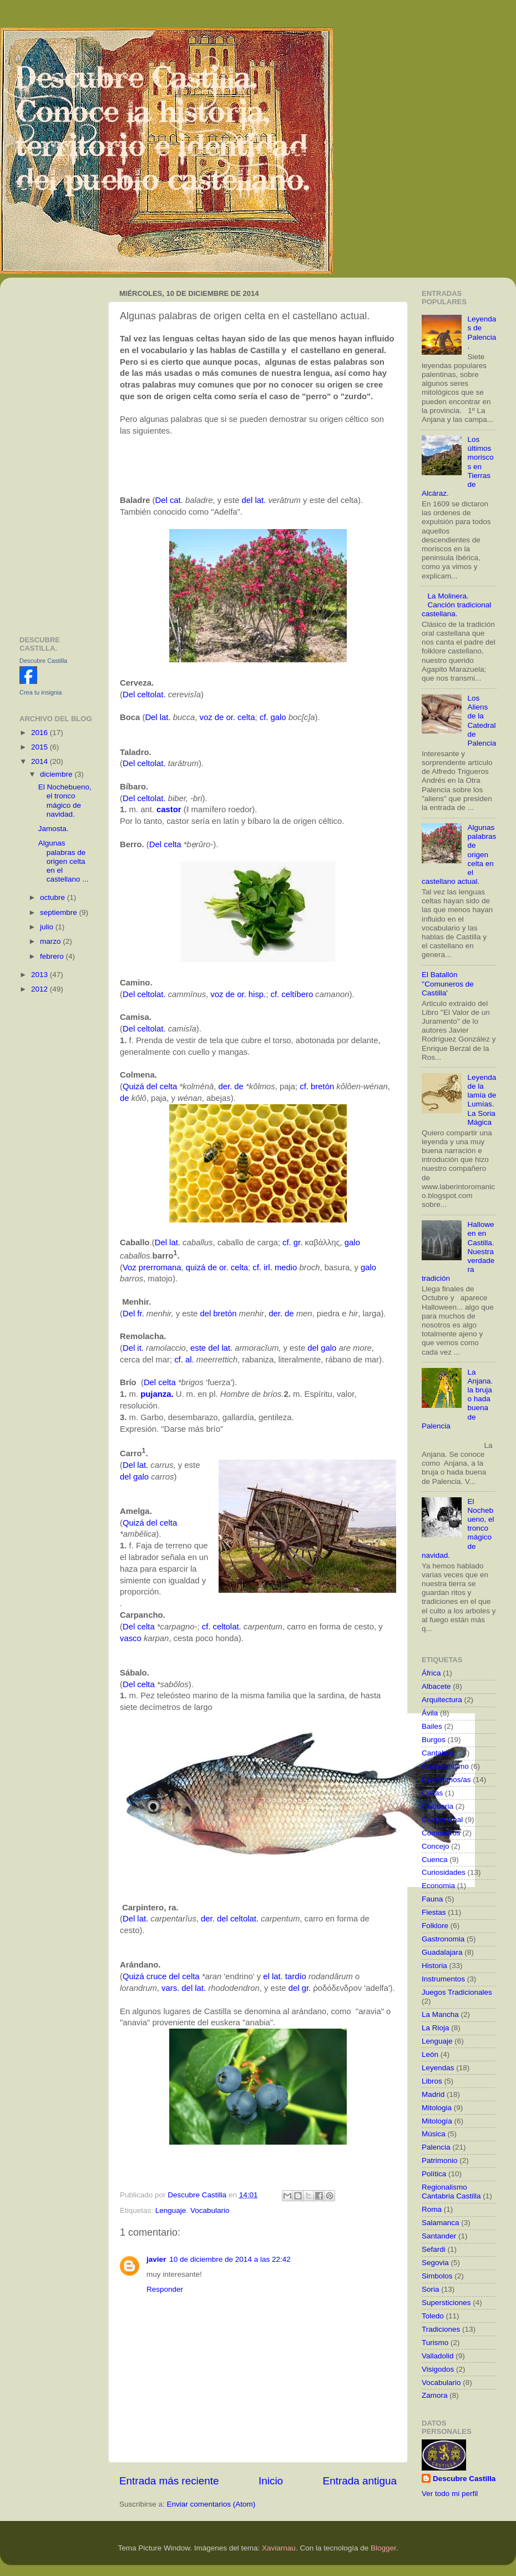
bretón (322, 1086)
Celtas (432, 1793)
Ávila (430, 1713)
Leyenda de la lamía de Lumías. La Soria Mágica (481, 1099)
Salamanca (440, 2222)
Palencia (436, 2147)
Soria (430, 2289)
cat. (176, 500)
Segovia (435, 2262)
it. (140, 1348)
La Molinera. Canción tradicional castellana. (456, 605)
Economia (438, 1885)
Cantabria (438, 1753)
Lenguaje (170, 2210)
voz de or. (217, 717)
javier (156, 2259)
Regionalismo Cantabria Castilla (451, 2191)
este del (204, 1348)
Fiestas (434, 1912)
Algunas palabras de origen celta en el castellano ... (63, 861)
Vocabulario (210, 2210)
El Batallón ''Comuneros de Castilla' (448, 983)
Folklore (435, 1925)
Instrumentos (443, 1979)
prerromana (160, 1267)
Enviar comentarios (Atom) (211, 2504)
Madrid (433, 2094)
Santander (439, 2236)
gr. (298, 1242)
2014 (40, 761)
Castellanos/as (446, 1779)
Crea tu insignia (40, 692)
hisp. (257, 994)
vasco (130, 1638)
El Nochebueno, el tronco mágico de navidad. (65, 800)
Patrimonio (440, 2160)
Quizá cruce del (151, 1976)
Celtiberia (437, 1806)
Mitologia (437, 2108)
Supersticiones (446, 2302)
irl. (268, 1267)
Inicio (271, 2481)
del (247, 500)
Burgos (434, 1739)
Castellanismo (445, 1766)
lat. (260, 500)
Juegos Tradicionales (457, 1992)
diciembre (57, 774)
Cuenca (435, 1859)
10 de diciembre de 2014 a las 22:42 (229, 2259)
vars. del (177, 1988)
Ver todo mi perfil (450, 2493)
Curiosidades (444, 1872)
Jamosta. (53, 828)
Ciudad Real (442, 1819)
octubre (53, 897)
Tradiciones (441, 2329)
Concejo (435, 1846)
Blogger (383, 2548)
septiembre (59, 912)
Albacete (436, 1686)
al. (189, 1359)
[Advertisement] (56, 452)
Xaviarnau (279, 2548)
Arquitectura (442, 1699)
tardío (295, 1976)
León (430, 2054)
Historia (434, 1965)
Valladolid (438, 2356)
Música (434, 2134)
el (266, 1976)
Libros (432, 2081)
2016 (40, 732)
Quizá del (140, 1086)
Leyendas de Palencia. (481, 332)
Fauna (432, 1899)
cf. (264, 717)
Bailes (432, 1726)
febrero (53, 956)
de (124, 1098)
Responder (164, 2289)
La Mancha (440, 2014)
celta (246, 717)
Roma (432, 2209)
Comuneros (441, 1833)
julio (47, 927)
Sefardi (434, 2249)
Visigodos (438, 2369)
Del (161, 500)
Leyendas (438, 2068)
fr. (140, 1313)
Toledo (433, 2316)
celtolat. (151, 694)
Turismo (435, 2342)
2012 (40, 989)
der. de (230, 1086)
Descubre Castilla (43, 660)
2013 (40, 974)
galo (278, 717)
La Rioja (435, 2028)
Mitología (437, 2121)
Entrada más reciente (169, 2481)
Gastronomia (443, 1939)
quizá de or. (207, 1267)
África (431, 1673)
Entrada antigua (360, 2481)
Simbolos (437, 2276)
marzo (51, 941)
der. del (214, 1918)
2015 (40, 747)
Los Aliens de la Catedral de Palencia (481, 720)
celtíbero (297, 994)
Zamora (435, 2395)
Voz (129, 1267)
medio (286, 1267)
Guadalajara (442, 1952)
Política (434, 2174)
